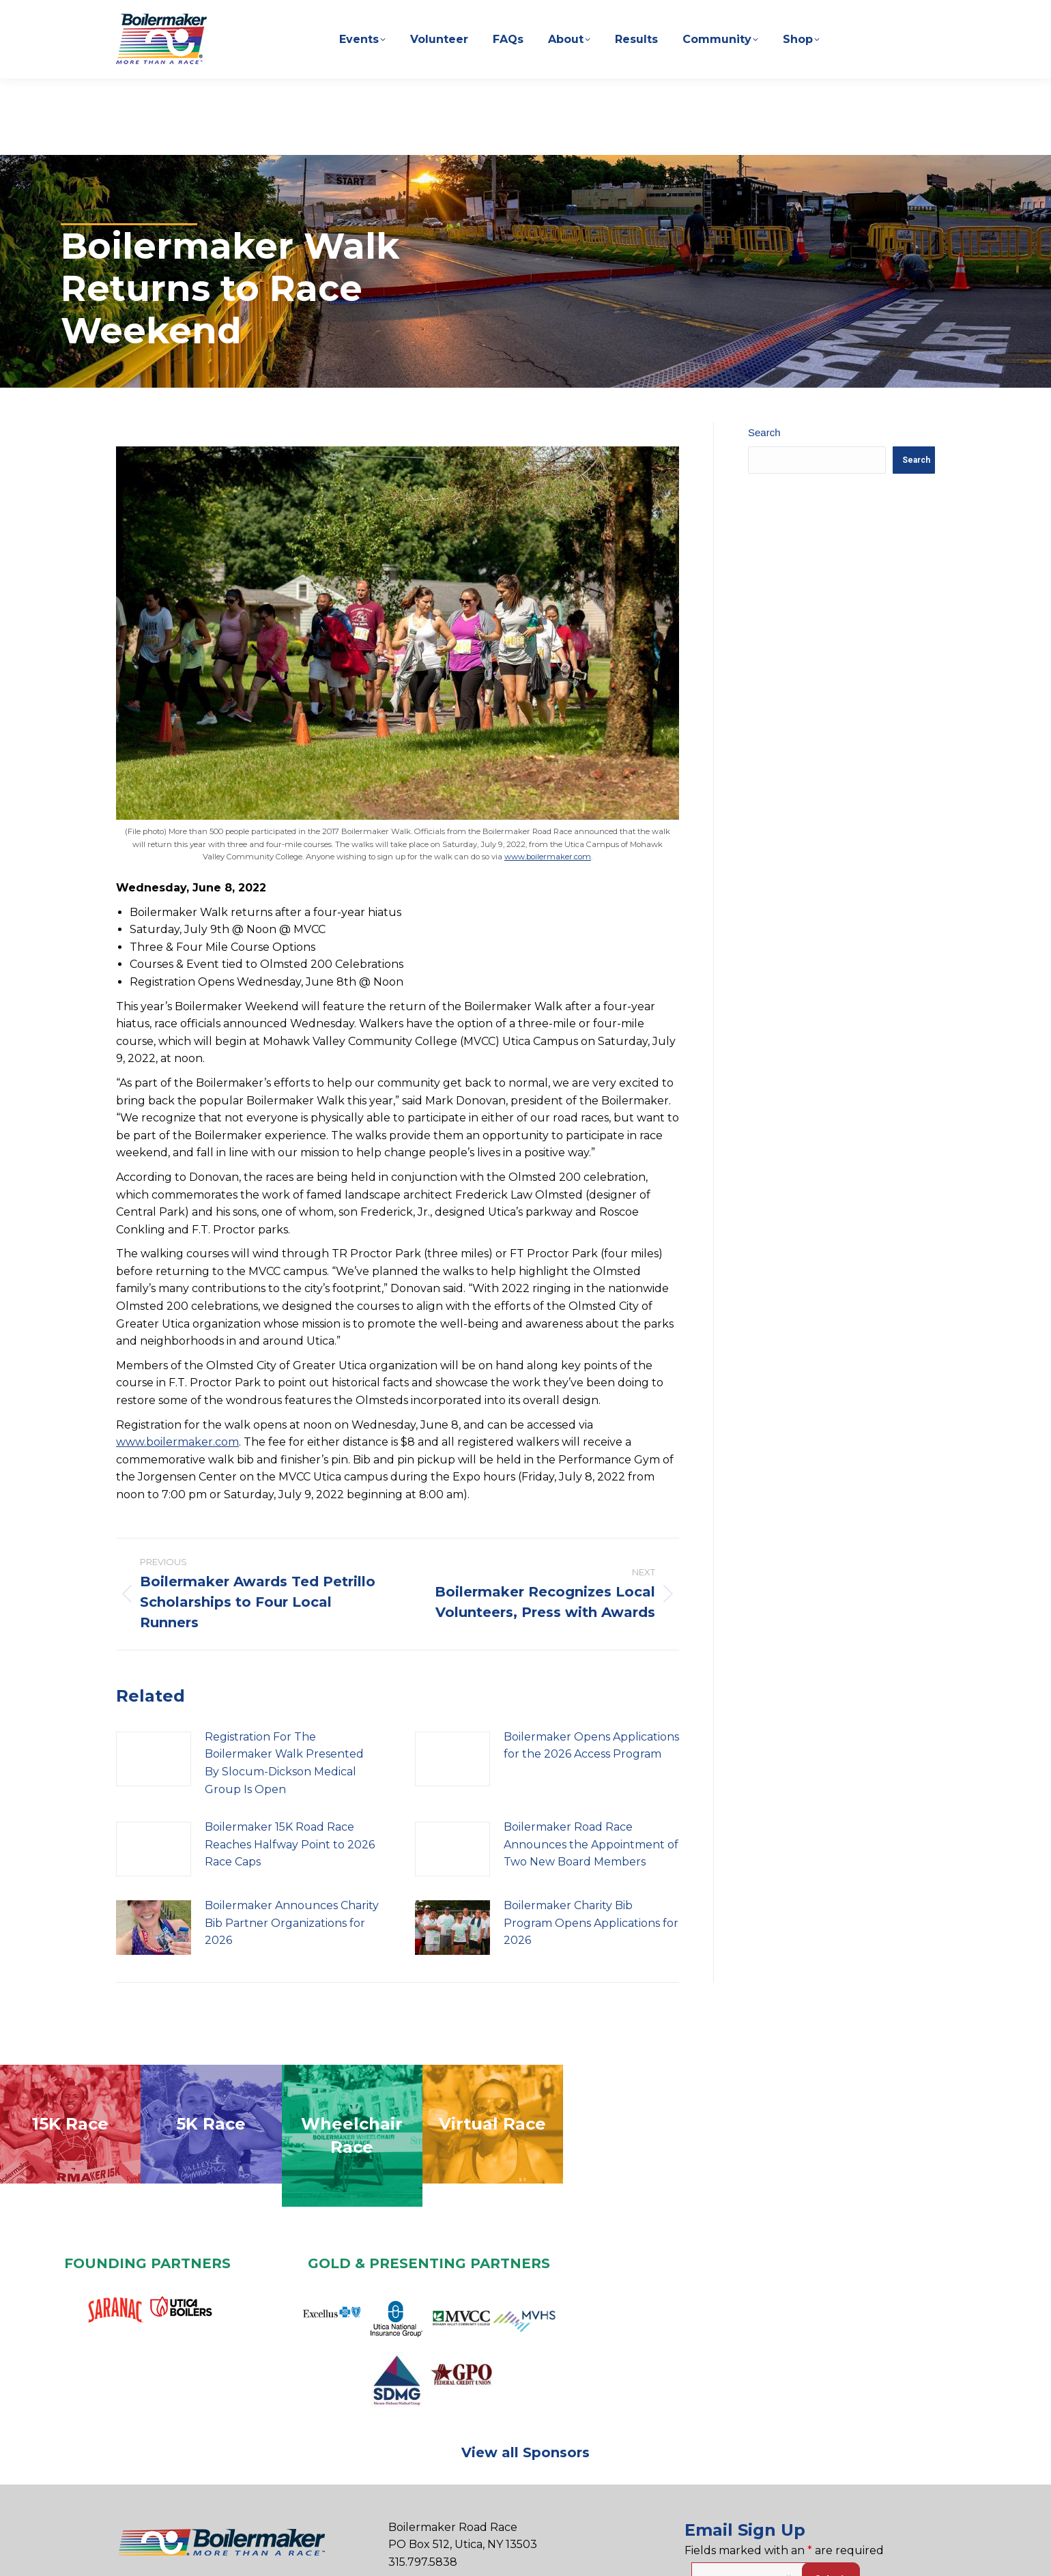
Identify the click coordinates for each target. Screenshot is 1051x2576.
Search (764, 391)
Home (133, 2551)
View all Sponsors (525, 2411)
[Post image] (153, 1718)
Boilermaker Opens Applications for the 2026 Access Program (591, 1704)
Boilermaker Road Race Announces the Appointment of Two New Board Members (591, 1803)
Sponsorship (196, 2551)
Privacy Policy (399, 2551)
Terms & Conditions (508, 2551)
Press (259, 2551)
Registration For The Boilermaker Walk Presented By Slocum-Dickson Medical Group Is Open (284, 1722)
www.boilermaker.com (547, 815)
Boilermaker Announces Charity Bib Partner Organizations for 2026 (292, 1882)
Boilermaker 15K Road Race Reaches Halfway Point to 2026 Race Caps (290, 1803)
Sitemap (600, 2551)
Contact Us (317, 2551)
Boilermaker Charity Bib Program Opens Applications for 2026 (591, 1882)
